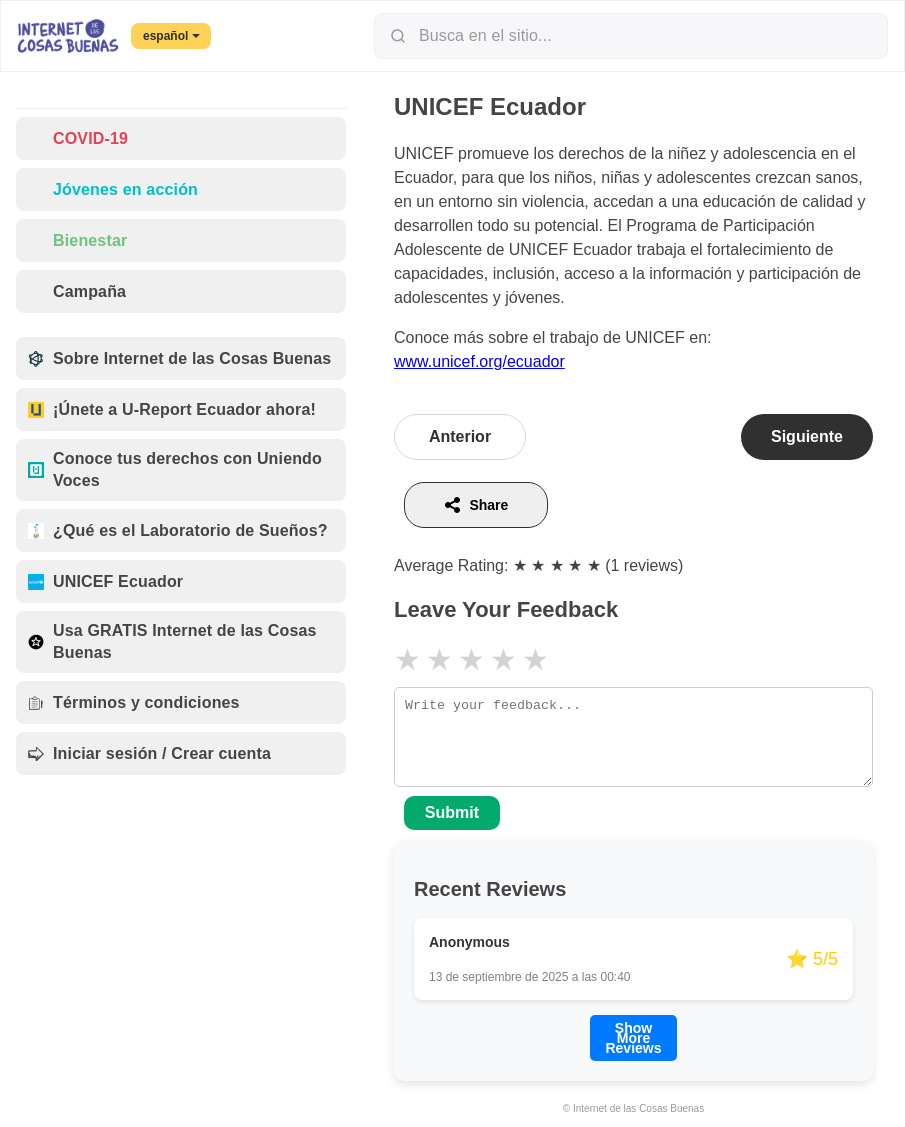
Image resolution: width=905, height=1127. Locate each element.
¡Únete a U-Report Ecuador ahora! (172, 409)
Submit (452, 812)
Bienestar (77, 240)
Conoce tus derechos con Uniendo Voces (175, 469)
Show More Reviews (633, 1038)
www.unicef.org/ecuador (479, 361)
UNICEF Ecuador (105, 581)
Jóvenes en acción (113, 189)
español (171, 36)
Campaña (77, 291)
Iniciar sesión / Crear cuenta (149, 753)
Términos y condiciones (134, 702)
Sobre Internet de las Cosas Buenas (179, 358)
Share (475, 505)
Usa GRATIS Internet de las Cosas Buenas (172, 641)
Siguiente (807, 436)
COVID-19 (78, 138)
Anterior (460, 436)
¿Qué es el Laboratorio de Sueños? (178, 530)
